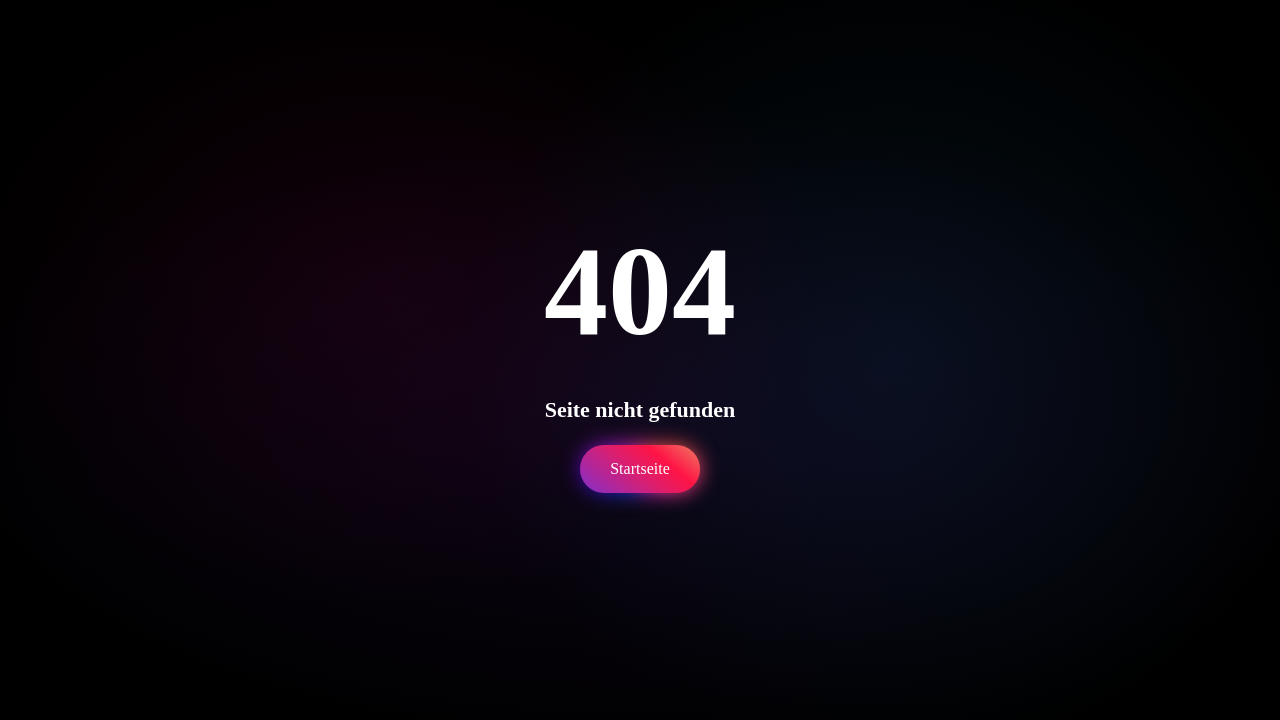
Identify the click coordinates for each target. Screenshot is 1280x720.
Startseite (640, 468)
